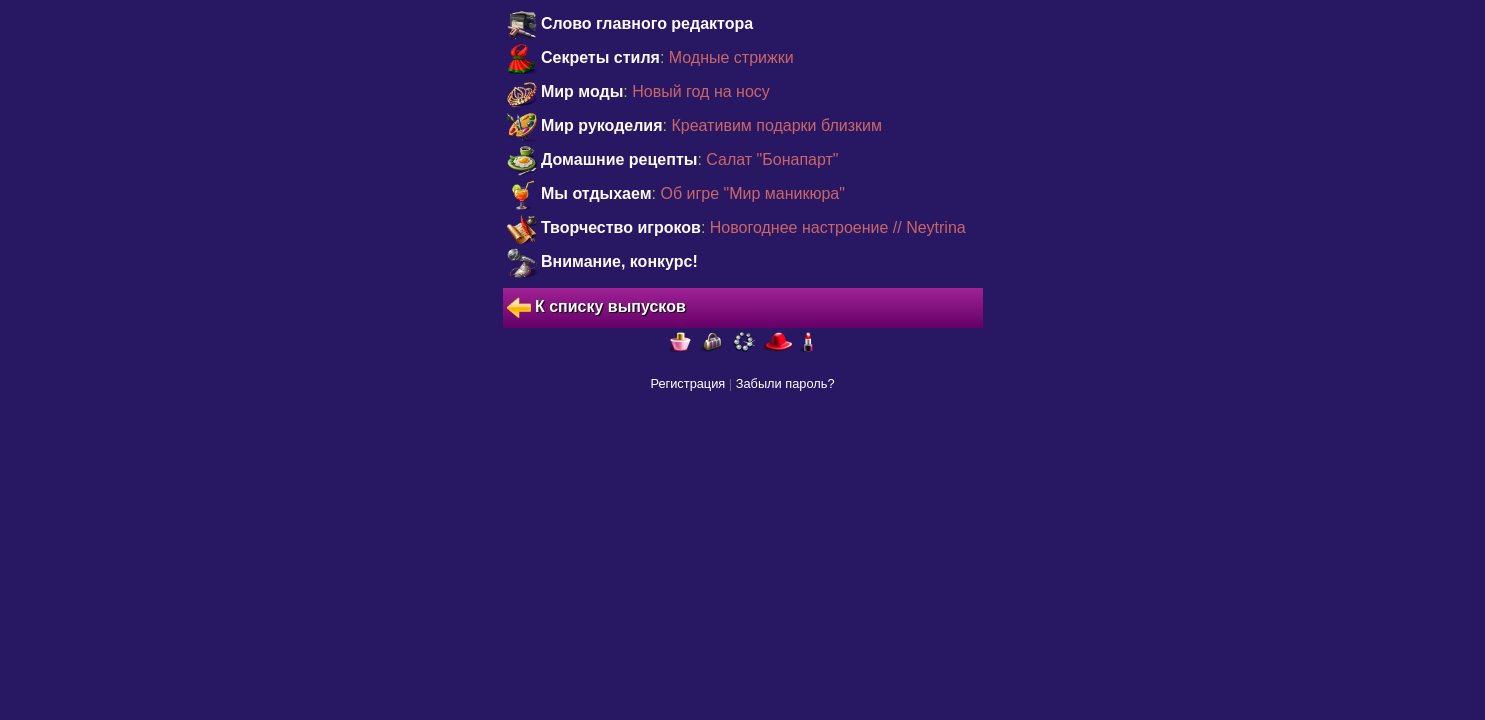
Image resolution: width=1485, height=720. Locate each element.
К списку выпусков (596, 308)
